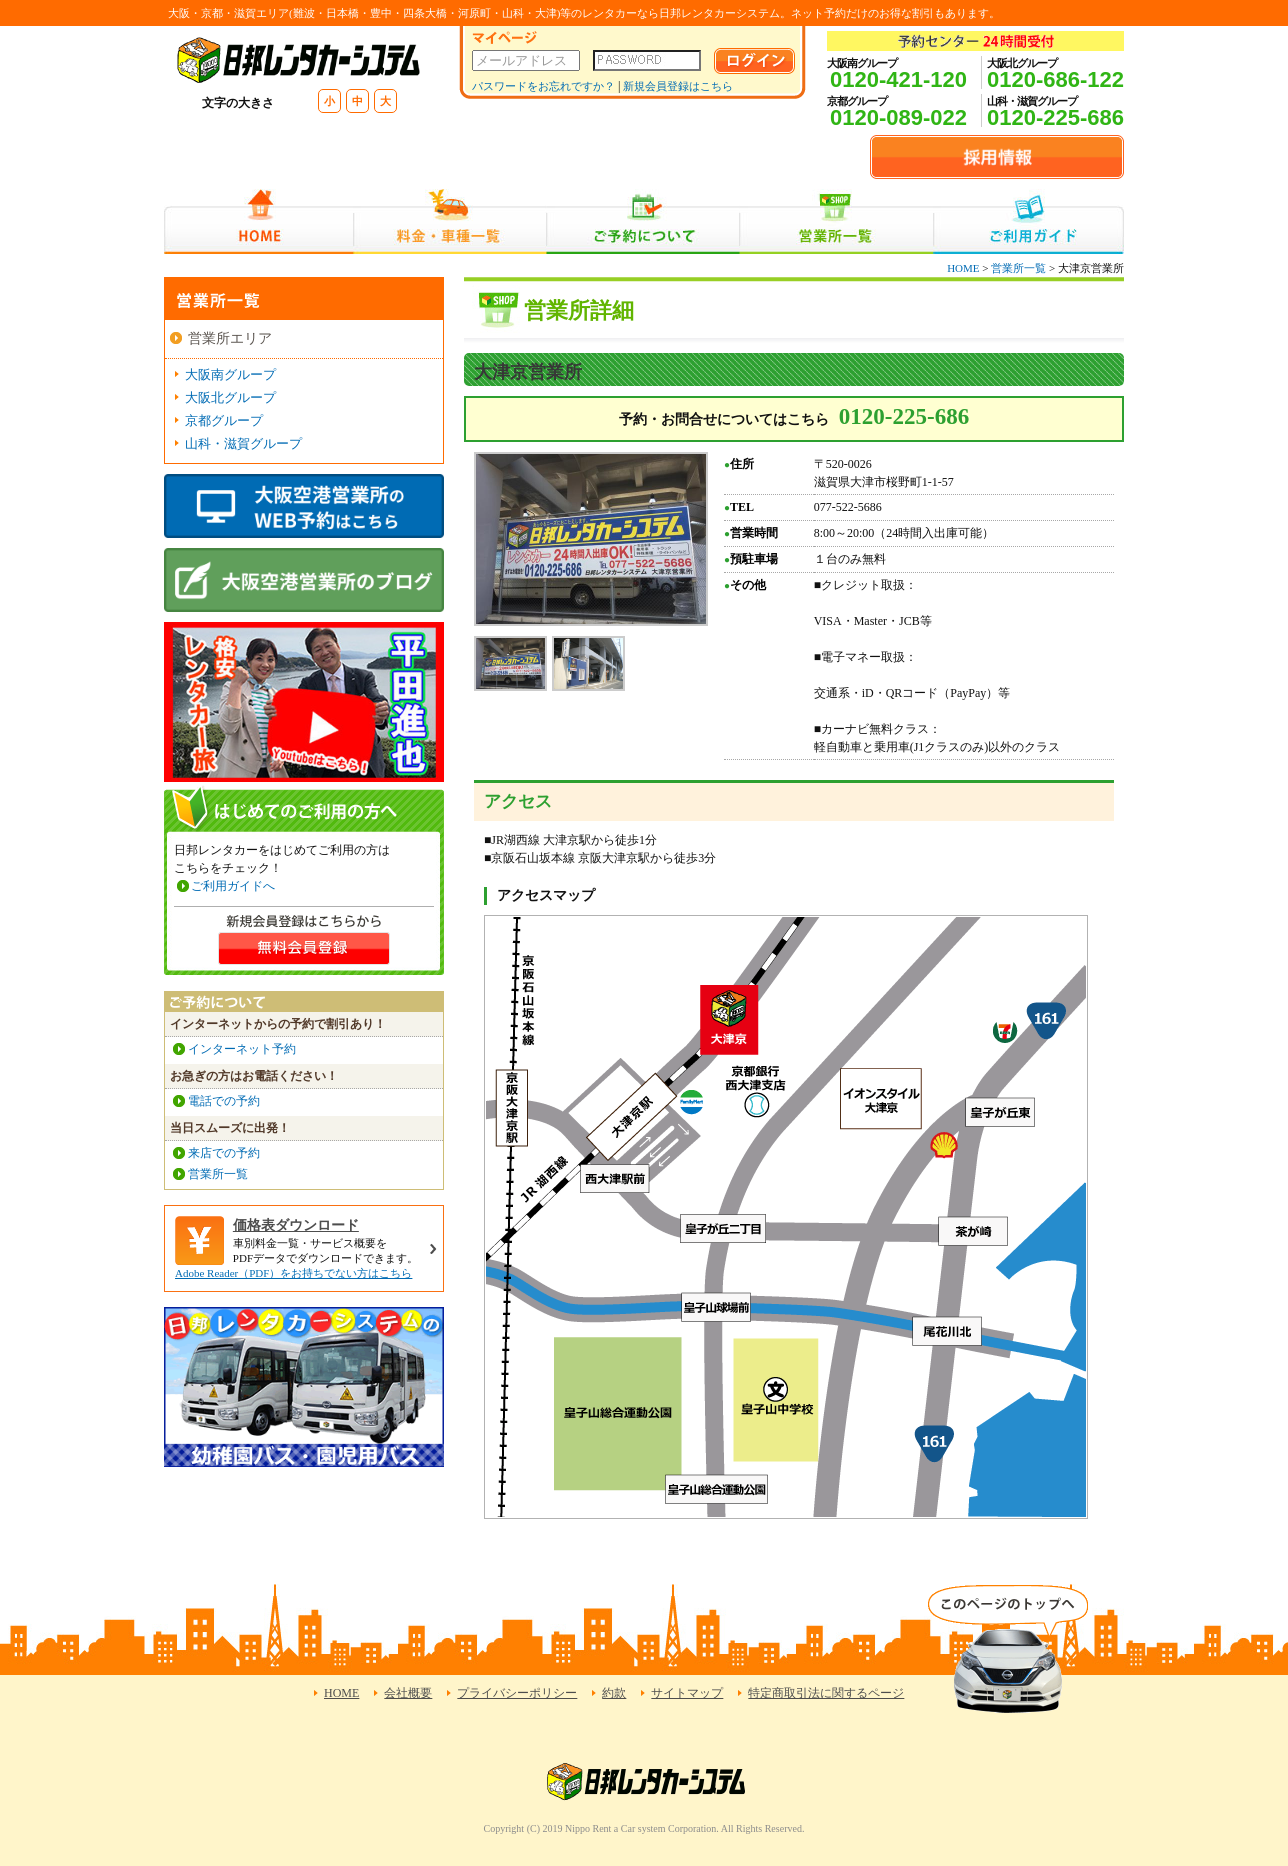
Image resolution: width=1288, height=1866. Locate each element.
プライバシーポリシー (517, 1693)
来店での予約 (224, 1153)
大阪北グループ (230, 397)
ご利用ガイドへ (233, 886)
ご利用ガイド (1028, 221)
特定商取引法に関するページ (826, 1693)
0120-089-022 (898, 117)
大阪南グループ (230, 374)
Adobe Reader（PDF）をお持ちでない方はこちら (293, 1273)
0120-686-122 (1055, 79)
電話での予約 (224, 1101)
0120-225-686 (1055, 117)
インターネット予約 (242, 1049)
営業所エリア (230, 338)
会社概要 (408, 1693)
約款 (614, 1693)
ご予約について (643, 221)
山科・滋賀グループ (243, 443)
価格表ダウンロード (296, 1225)
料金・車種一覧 (450, 221)
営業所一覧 (836, 221)
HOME (258, 221)
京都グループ (224, 420)
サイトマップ (687, 1693)
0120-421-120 (898, 79)
